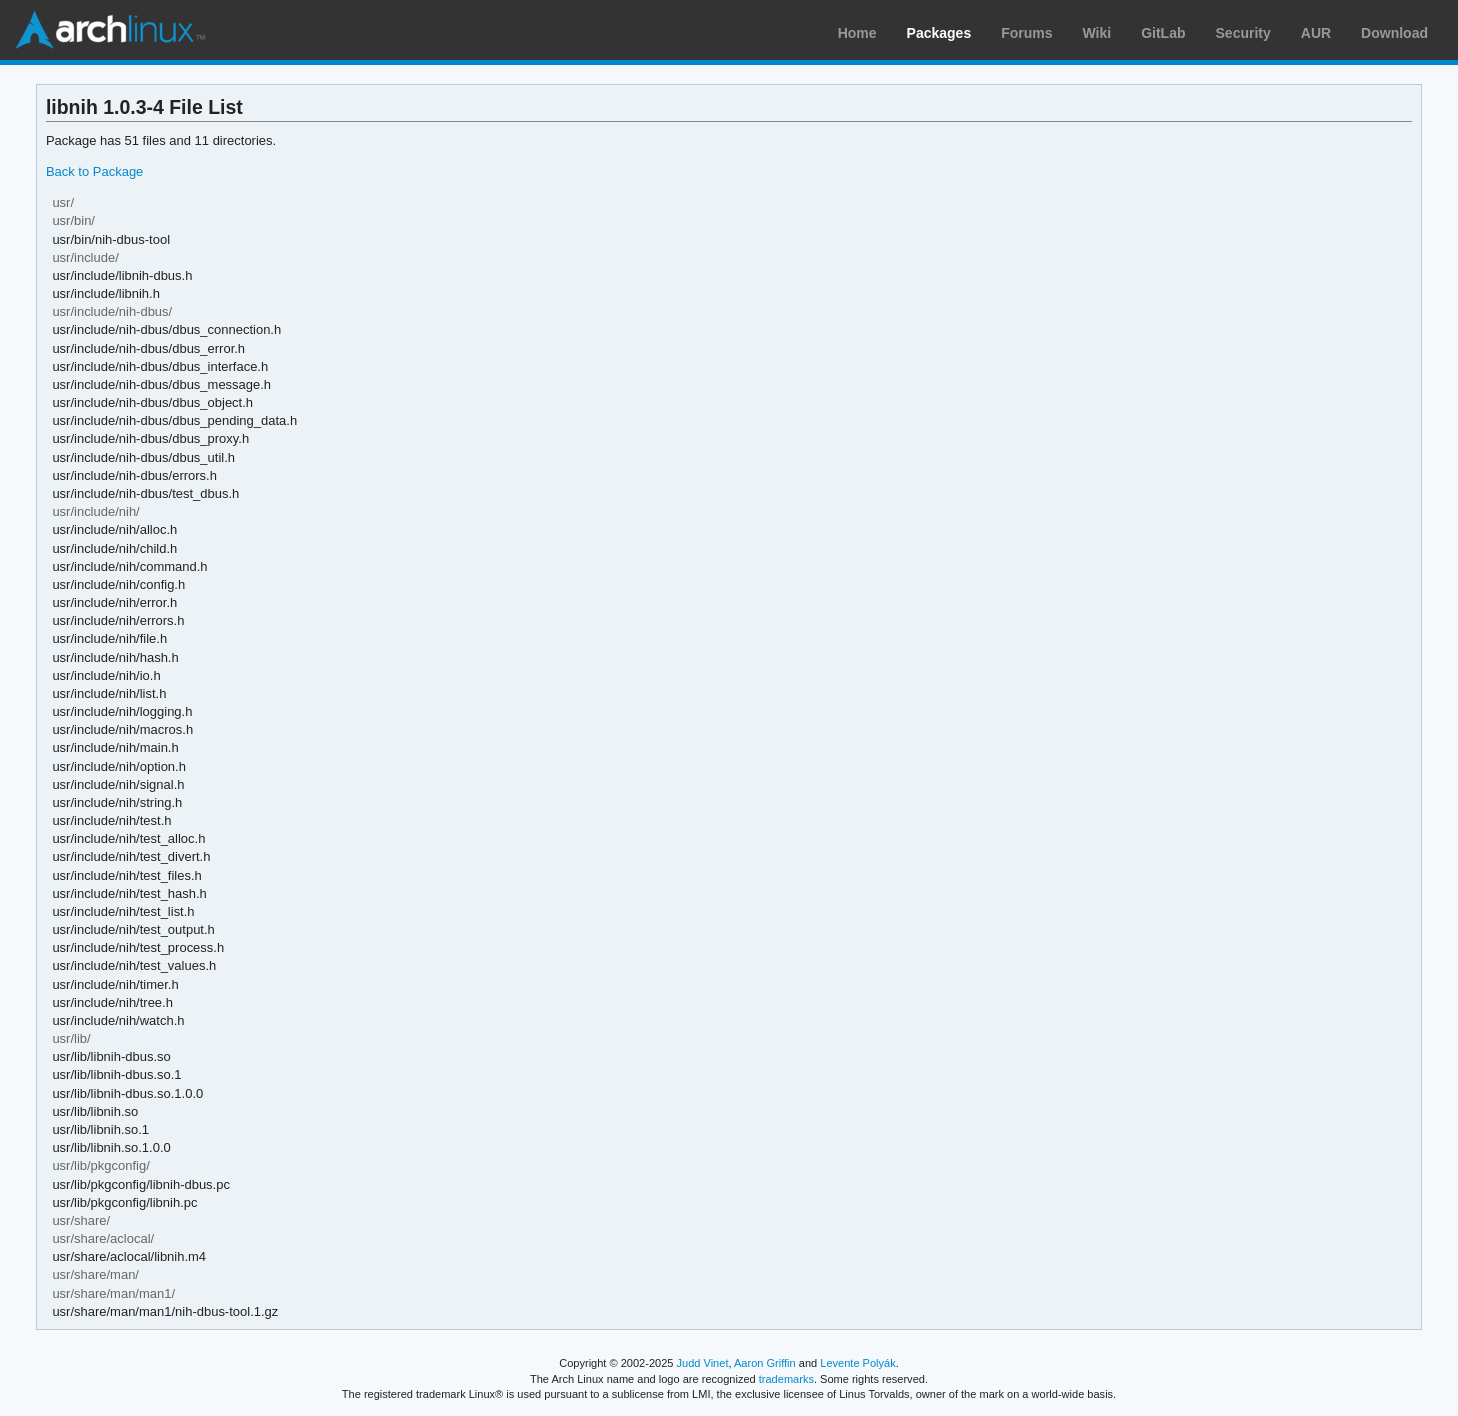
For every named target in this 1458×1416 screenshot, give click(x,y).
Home (857, 33)
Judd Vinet (703, 1363)
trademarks (786, 1379)
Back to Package (94, 171)
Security (1243, 33)
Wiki (1097, 33)
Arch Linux (110, 30)
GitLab (1163, 33)
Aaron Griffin (765, 1363)
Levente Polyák (857, 1363)
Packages (939, 33)
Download (1394, 33)
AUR (1316, 33)
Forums (1026, 33)
